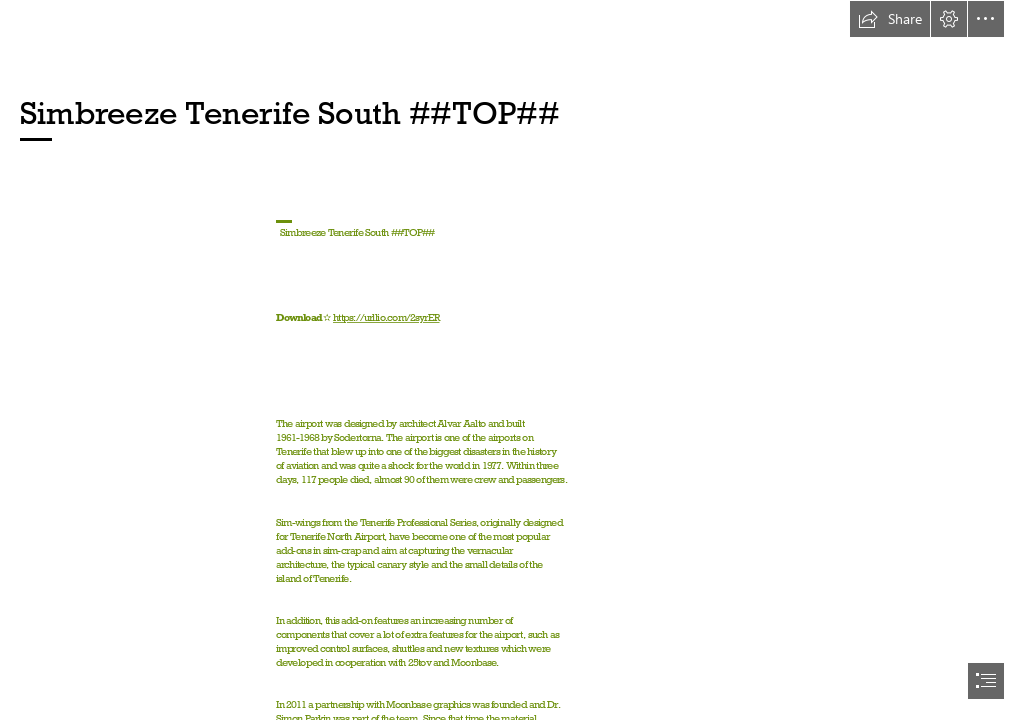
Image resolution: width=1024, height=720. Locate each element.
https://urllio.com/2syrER (386, 318)
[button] (890, 19)
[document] (512, 360)
